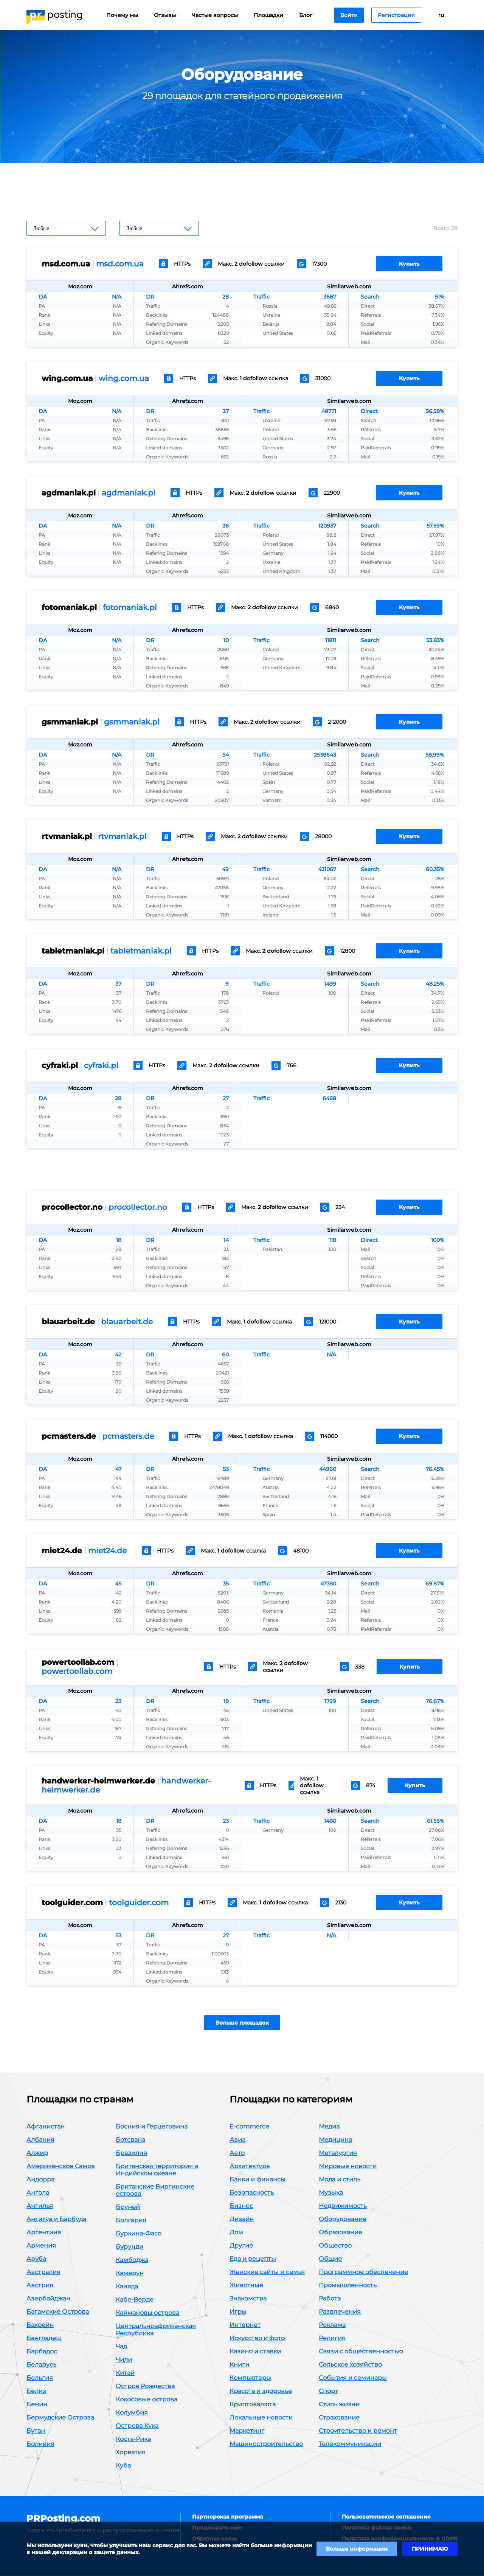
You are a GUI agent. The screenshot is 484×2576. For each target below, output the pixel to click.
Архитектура (250, 2166)
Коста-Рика (133, 2439)
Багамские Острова (57, 2312)
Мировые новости (348, 2166)
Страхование (339, 2417)
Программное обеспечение (363, 2272)
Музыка (331, 2193)
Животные (246, 2285)
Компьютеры (250, 2378)
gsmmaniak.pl (132, 721)
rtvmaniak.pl (122, 836)
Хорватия (131, 2452)
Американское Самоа (60, 2166)
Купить (409, 263)
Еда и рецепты (253, 2259)
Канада (127, 2286)
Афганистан (45, 2126)
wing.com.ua (124, 378)
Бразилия (131, 2153)
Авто (237, 2153)
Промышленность (348, 2285)
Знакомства (248, 2298)
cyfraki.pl (101, 1065)
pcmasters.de (128, 1436)
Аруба (36, 2259)
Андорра (40, 2179)
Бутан (35, 2431)
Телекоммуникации (350, 2444)
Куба (123, 2465)
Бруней (128, 2207)
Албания (40, 2140)
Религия (332, 2338)
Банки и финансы (257, 2179)
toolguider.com (139, 1902)
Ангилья (39, 2206)
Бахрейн (40, 2325)
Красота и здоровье (261, 2391)
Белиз (36, 2391)
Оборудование (342, 2219)
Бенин (36, 2404)
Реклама (332, 2325)
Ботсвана (130, 2140)
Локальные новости (261, 2417)
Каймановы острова (147, 2313)
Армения (41, 2245)
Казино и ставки (255, 2351)
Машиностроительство (266, 2444)
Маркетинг (247, 2431)
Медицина (335, 2140)
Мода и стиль (339, 2179)
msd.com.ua (120, 263)
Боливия (40, 2444)
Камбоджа (132, 2260)
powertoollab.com (77, 1671)
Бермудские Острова (60, 2417)
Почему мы (122, 15)
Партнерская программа (227, 2517)
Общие (330, 2259)
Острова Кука (137, 2426)
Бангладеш (44, 2338)
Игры (238, 2312)
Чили (124, 2360)
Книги (239, 2365)
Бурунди (129, 2247)
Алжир (37, 2153)
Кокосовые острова (146, 2399)
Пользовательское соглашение (386, 2517)
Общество (335, 2245)
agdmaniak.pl (128, 492)
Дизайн (242, 2219)
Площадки (268, 15)
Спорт (328, 2391)
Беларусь (41, 2365)
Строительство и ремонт (358, 2431)
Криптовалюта (253, 2404)
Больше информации (357, 2548)
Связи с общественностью (361, 2351)
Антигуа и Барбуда (56, 2219)
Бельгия (39, 2378)
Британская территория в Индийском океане (157, 2170)
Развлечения (340, 2312)
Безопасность (252, 2193)
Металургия (338, 2153)
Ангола (37, 2193)
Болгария (131, 2220)
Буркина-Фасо (138, 2233)
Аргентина (43, 2232)
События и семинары (353, 2378)
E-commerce (249, 2126)
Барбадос (41, 2351)
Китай (125, 2373)
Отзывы (165, 15)
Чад (121, 2346)
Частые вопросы (215, 15)
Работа (330, 2298)
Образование (340, 2232)
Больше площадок (242, 2023)
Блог (305, 15)
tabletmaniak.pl (141, 950)
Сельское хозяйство (350, 2365)
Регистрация (396, 15)
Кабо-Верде (135, 2300)
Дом (236, 2232)
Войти (349, 15)
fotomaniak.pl (130, 607)
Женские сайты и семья (267, 2272)
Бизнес (241, 2206)
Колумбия (132, 2413)
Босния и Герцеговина (152, 2126)
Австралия (43, 2272)
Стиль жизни (339, 2404)
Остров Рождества (145, 2386)
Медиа (329, 2126)
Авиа (237, 2140)
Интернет (245, 2325)
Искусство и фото (257, 2338)
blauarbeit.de (127, 1321)
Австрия (39, 2285)
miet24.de (107, 1550)
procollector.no (138, 1207)
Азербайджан (48, 2298)
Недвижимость (343, 2206)
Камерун (130, 2273)
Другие (241, 2245)
